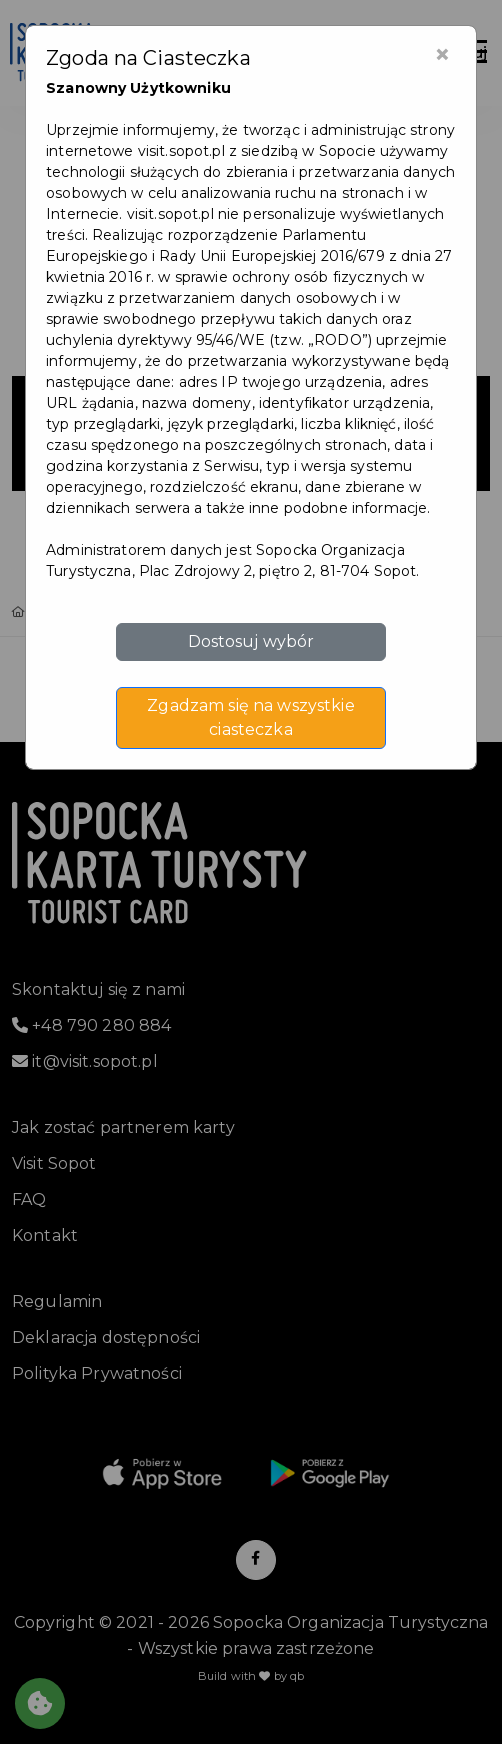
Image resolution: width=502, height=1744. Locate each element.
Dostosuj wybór (251, 641)
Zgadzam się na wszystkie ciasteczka (250, 717)
